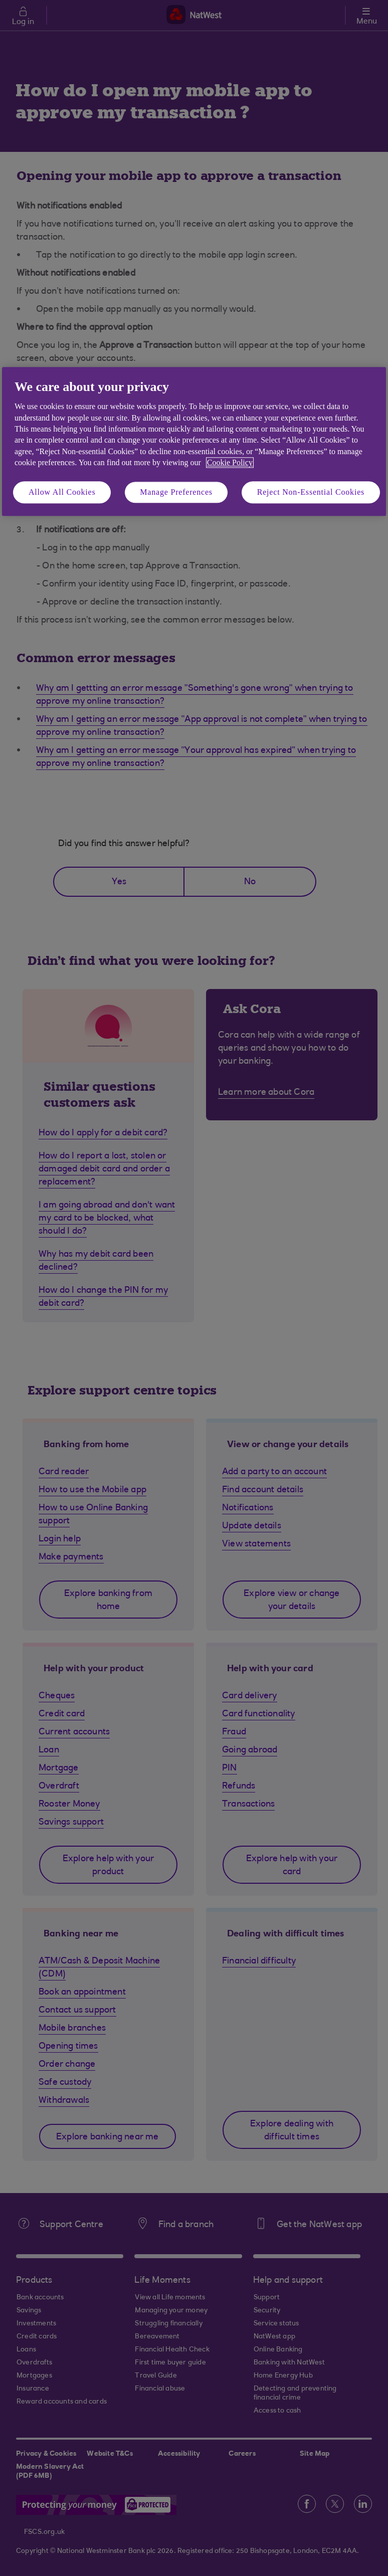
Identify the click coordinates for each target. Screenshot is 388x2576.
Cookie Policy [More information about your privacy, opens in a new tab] (230, 463)
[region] (194, 441)
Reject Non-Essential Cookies (310, 492)
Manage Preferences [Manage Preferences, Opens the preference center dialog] (176, 492)
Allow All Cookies (62, 492)
